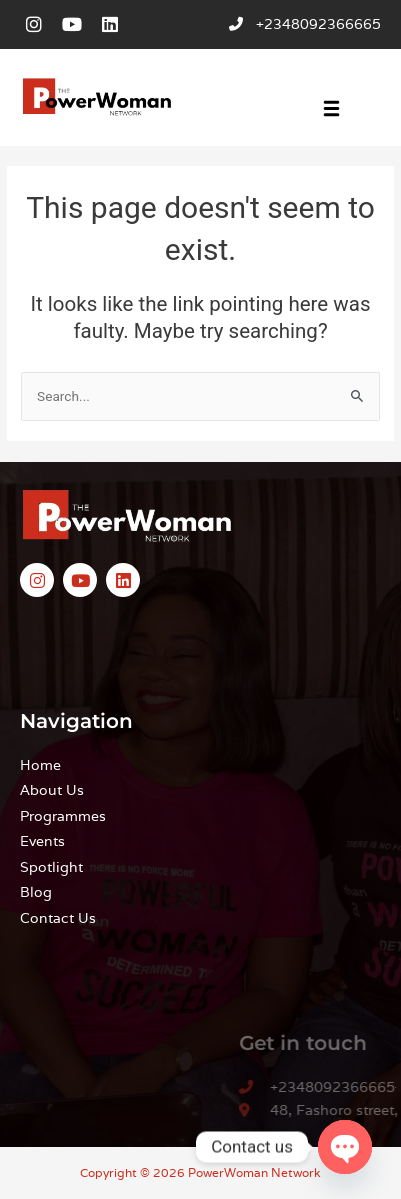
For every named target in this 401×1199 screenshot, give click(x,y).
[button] (331, 110)
